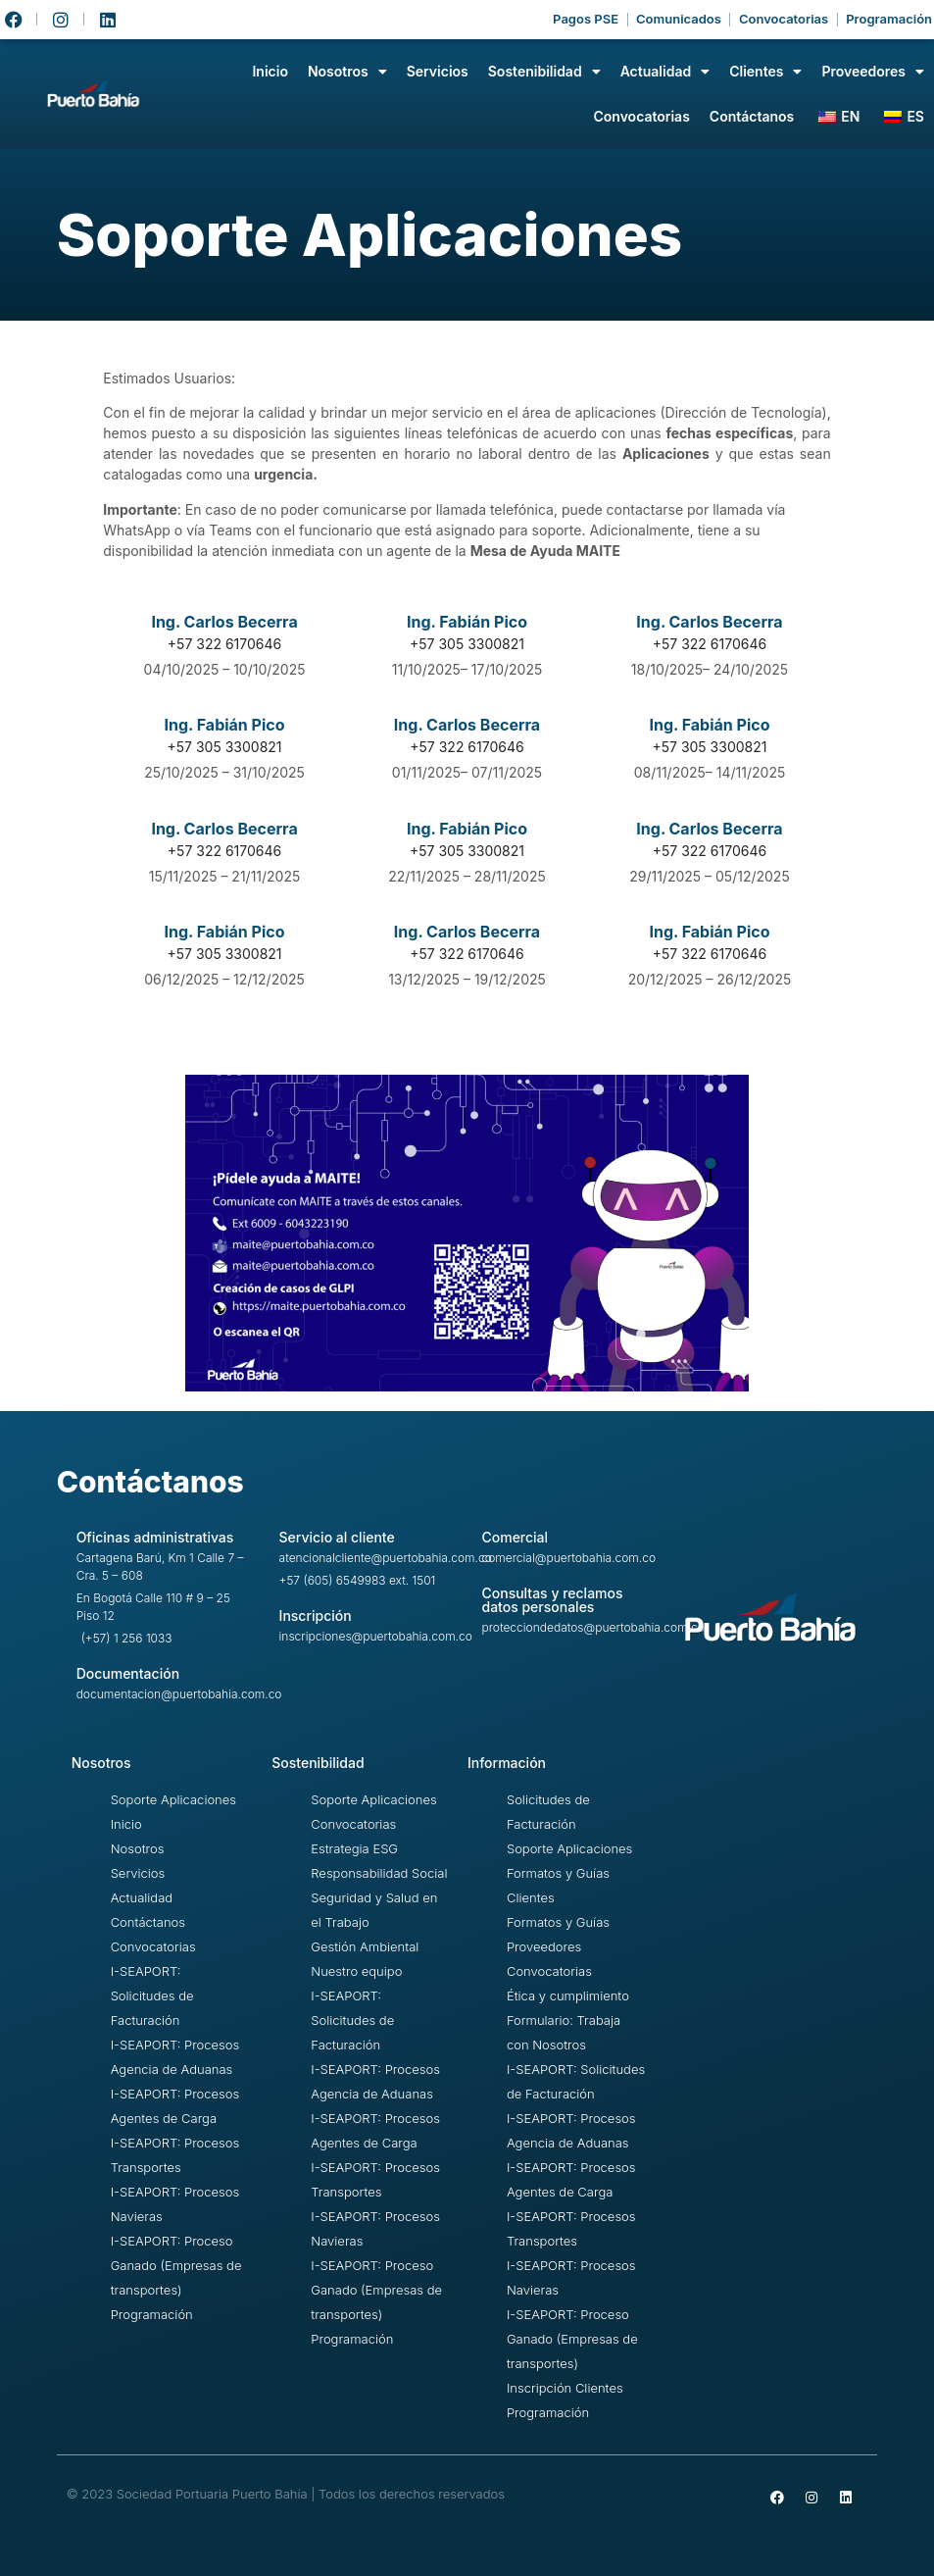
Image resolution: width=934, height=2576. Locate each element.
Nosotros (347, 71)
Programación (152, 2314)
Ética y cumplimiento (568, 1995)
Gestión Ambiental (364, 1946)
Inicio (269, 71)
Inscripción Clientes (565, 2388)
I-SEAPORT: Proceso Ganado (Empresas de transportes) (176, 2265)
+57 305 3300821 (467, 643)
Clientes (765, 71)
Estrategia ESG (354, 1848)
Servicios (437, 71)
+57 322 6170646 (709, 643)
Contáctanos (752, 116)
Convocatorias (641, 116)
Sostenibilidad (544, 71)
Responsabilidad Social (379, 1873)
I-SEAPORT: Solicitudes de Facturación (152, 1995)
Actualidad (665, 71)
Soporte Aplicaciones (173, 1799)
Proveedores (872, 71)
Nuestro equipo (356, 1971)
